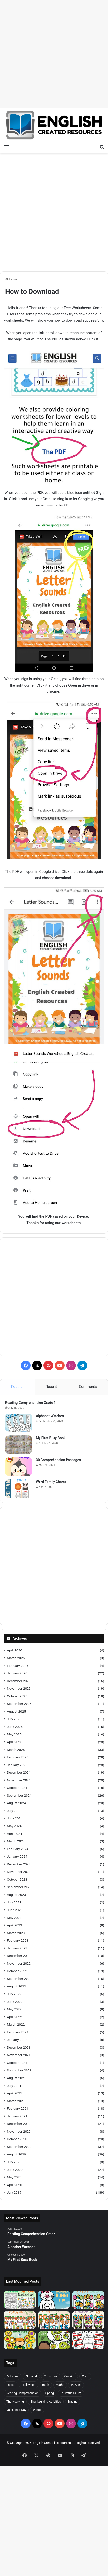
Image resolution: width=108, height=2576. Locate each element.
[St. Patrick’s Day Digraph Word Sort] (20, 2340)
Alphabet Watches (50, 1416)
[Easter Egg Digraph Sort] (88, 2320)
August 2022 (16, 1986)
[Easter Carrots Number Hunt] (20, 2300)
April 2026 (14, 1650)
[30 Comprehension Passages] (18, 1466)
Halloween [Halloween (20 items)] (28, 2385)
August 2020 (16, 2154)
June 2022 (15, 2002)
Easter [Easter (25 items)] (10, 2385)
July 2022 (14, 1994)
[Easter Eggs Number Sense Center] (88, 2300)
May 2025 (14, 1734)
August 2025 (16, 1711)
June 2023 (15, 1910)
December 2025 (18, 1681)
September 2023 (19, 1887)
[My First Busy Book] (18, 1444)
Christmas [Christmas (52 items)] (50, 2376)
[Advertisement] (54, 54)
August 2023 (16, 1895)
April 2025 (14, 1742)
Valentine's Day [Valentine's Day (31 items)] (16, 2410)
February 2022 (17, 2032)
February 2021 (17, 2108)
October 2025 (17, 1696)
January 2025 (17, 1765)
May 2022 (14, 2009)
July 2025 (14, 1719)
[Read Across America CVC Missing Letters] (88, 2340)
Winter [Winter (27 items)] (37, 2410)
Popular (17, 1386)
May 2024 (14, 1826)
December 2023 (18, 1864)
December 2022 (18, 1956)
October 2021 (17, 2063)
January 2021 (17, 2116)
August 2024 (16, 1803)
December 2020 (18, 2124)
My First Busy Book (51, 1438)
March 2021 (16, 2101)
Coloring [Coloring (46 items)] (69, 2376)
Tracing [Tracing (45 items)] (73, 2401)
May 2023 (14, 1917)
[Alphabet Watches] (18, 1423)
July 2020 (14, 2162)
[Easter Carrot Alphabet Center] (20, 2320)
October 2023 (17, 1879)
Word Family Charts (51, 1482)
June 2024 (15, 1818)
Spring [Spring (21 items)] (49, 2393)
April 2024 (14, 1833)
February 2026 (17, 1665)
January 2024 (17, 1856)
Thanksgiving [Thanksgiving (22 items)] (15, 2401)
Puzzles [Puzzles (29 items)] (76, 2385)
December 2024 (18, 1772)
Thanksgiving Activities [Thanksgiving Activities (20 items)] (46, 2401)
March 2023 (16, 1933)
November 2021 (19, 2055)
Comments (88, 1386)
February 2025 (17, 1757)
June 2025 (15, 1727)
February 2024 (17, 1849)
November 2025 (19, 1688)
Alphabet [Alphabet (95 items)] (31, 2376)
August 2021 (16, 2078)
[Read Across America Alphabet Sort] (54, 2340)
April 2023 (14, 1925)
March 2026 (16, 1658)
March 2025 (16, 1749)
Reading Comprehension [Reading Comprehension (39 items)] (22, 2393)
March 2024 (16, 1841)
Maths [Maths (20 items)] (60, 2385)
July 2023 (14, 1902)
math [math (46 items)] (45, 2385)
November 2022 (19, 1963)
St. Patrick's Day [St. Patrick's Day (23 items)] (71, 2393)
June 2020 (15, 2170)
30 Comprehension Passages (58, 1460)
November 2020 (19, 2131)
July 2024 (14, 1811)
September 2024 (19, 1795)
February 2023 (17, 1940)
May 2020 (14, 2177)
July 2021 (14, 2086)
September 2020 (19, 2147)
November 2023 (19, 1872)
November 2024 (19, 1780)
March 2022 (16, 2024)
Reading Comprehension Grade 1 (30, 1403)
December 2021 (18, 2047)
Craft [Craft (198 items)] (85, 2376)
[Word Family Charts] (18, 1488)
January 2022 (17, 2040)
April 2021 (14, 2093)
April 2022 (14, 2017)
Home (11, 279)
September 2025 (19, 1704)
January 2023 (17, 1948)
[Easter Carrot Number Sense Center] (54, 2320)
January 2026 (17, 1673)
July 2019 (14, 2192)
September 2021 (19, 2070)
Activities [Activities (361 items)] (12, 2376)
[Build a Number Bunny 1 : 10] (54, 2300)
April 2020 (14, 2185)
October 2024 (17, 1788)
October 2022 (17, 1971)
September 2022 (19, 1979)
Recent (51, 1386)
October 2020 (17, 2139)
